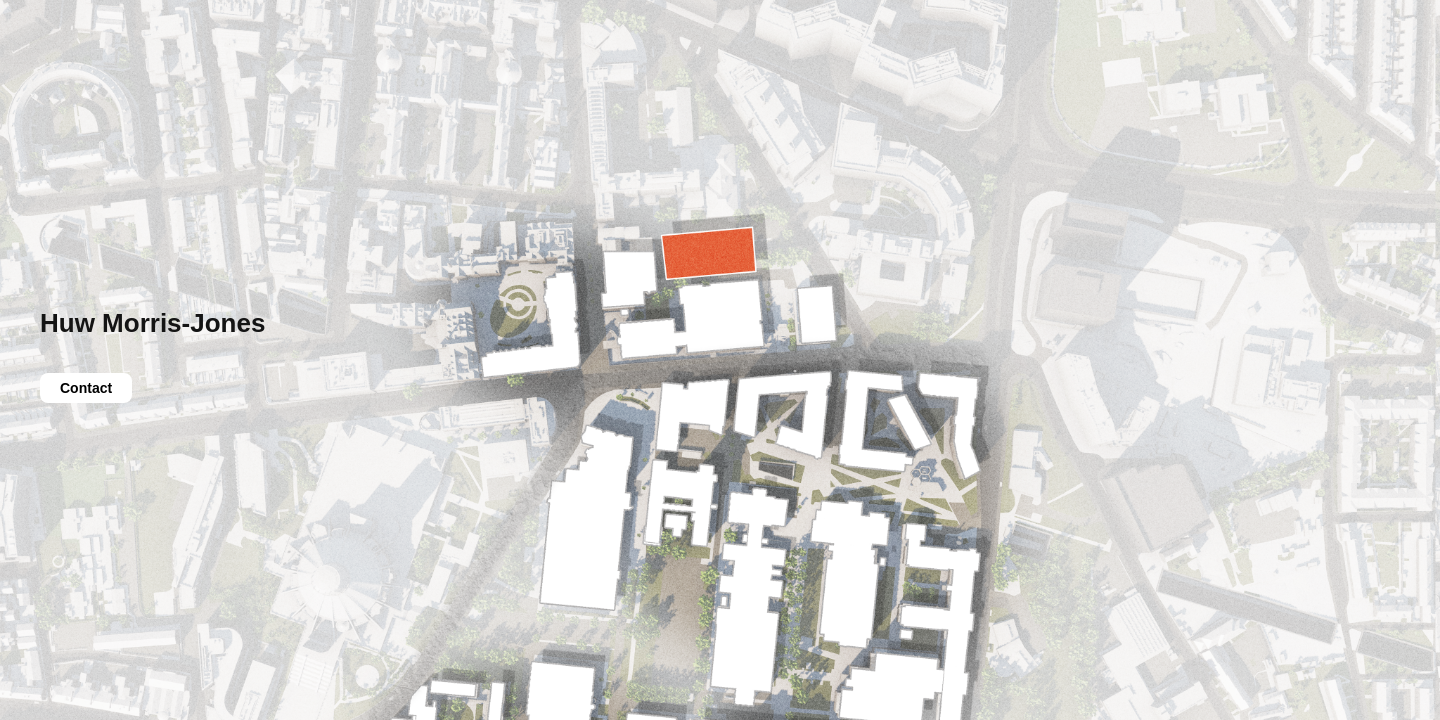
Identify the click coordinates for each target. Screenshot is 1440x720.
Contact (86, 388)
